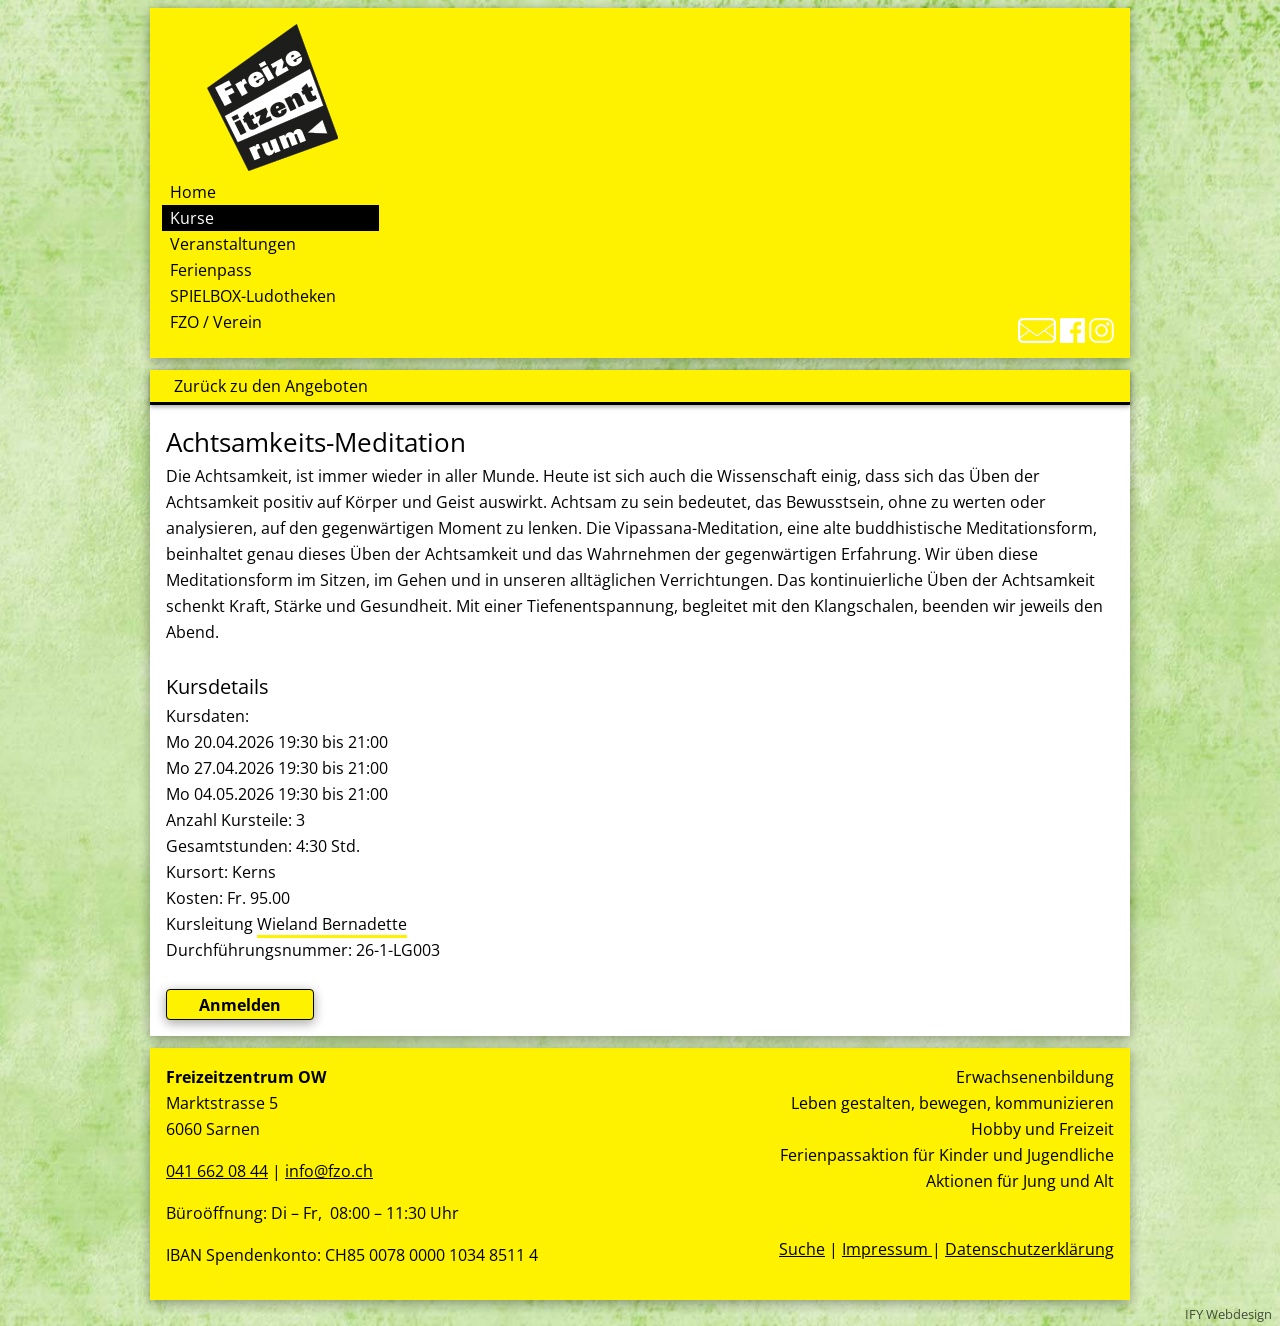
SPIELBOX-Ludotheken (253, 296)
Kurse (192, 218)
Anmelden (240, 1005)
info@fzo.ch (329, 1171)
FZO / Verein (216, 322)
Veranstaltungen (233, 244)
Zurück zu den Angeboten (271, 386)
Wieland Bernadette (332, 924)
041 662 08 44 (217, 1171)
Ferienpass (211, 270)
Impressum (887, 1249)
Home (193, 192)
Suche (802, 1249)
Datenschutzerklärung (1029, 1249)
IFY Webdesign (1228, 1314)
